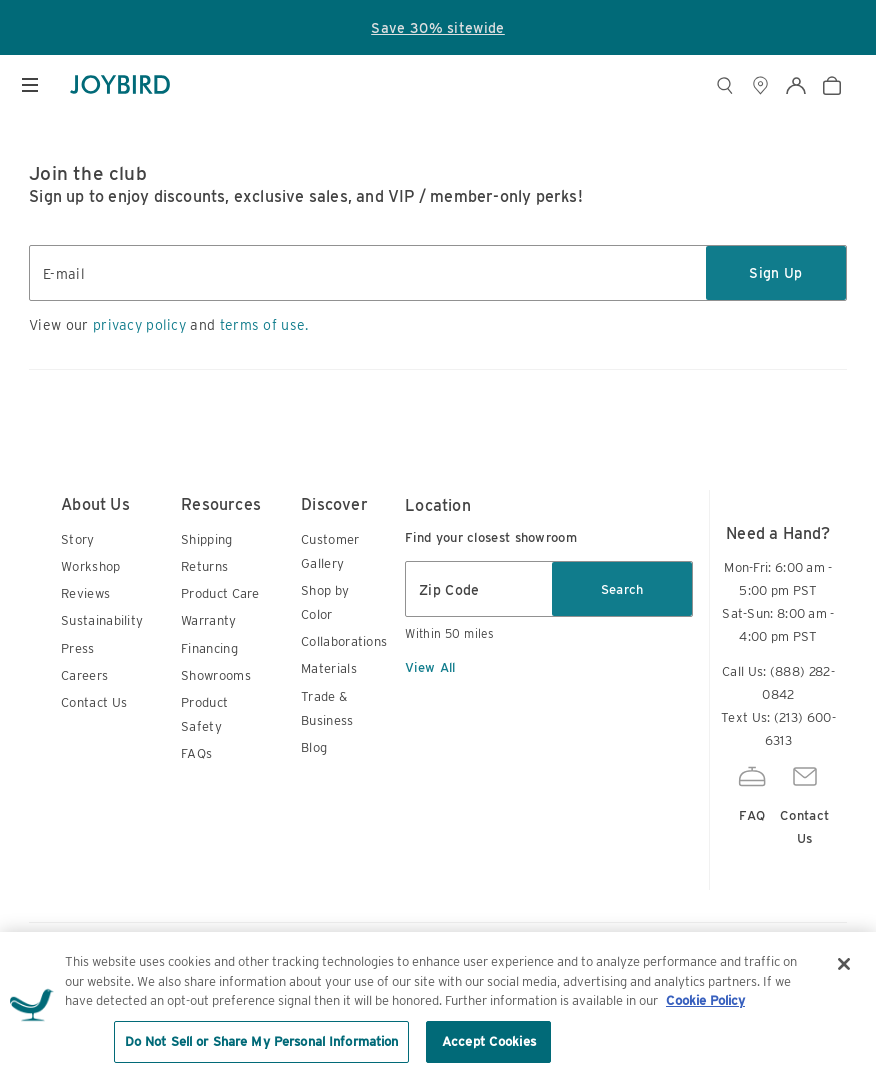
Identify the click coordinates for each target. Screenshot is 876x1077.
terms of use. (264, 325)
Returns (204, 566)
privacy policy (139, 325)
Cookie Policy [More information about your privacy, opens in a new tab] (705, 1020)
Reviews (85, 593)
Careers (84, 675)
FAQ (752, 791)
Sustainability (102, 620)
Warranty (208, 620)
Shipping (206, 539)
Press (78, 648)
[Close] (844, 984)
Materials (329, 668)
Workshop (90, 566)
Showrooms (216, 675)
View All (430, 667)
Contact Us (94, 702)
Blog (314, 747)
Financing (209, 648)
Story (78, 539)
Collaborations (344, 641)
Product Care (220, 593)
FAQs (196, 753)
